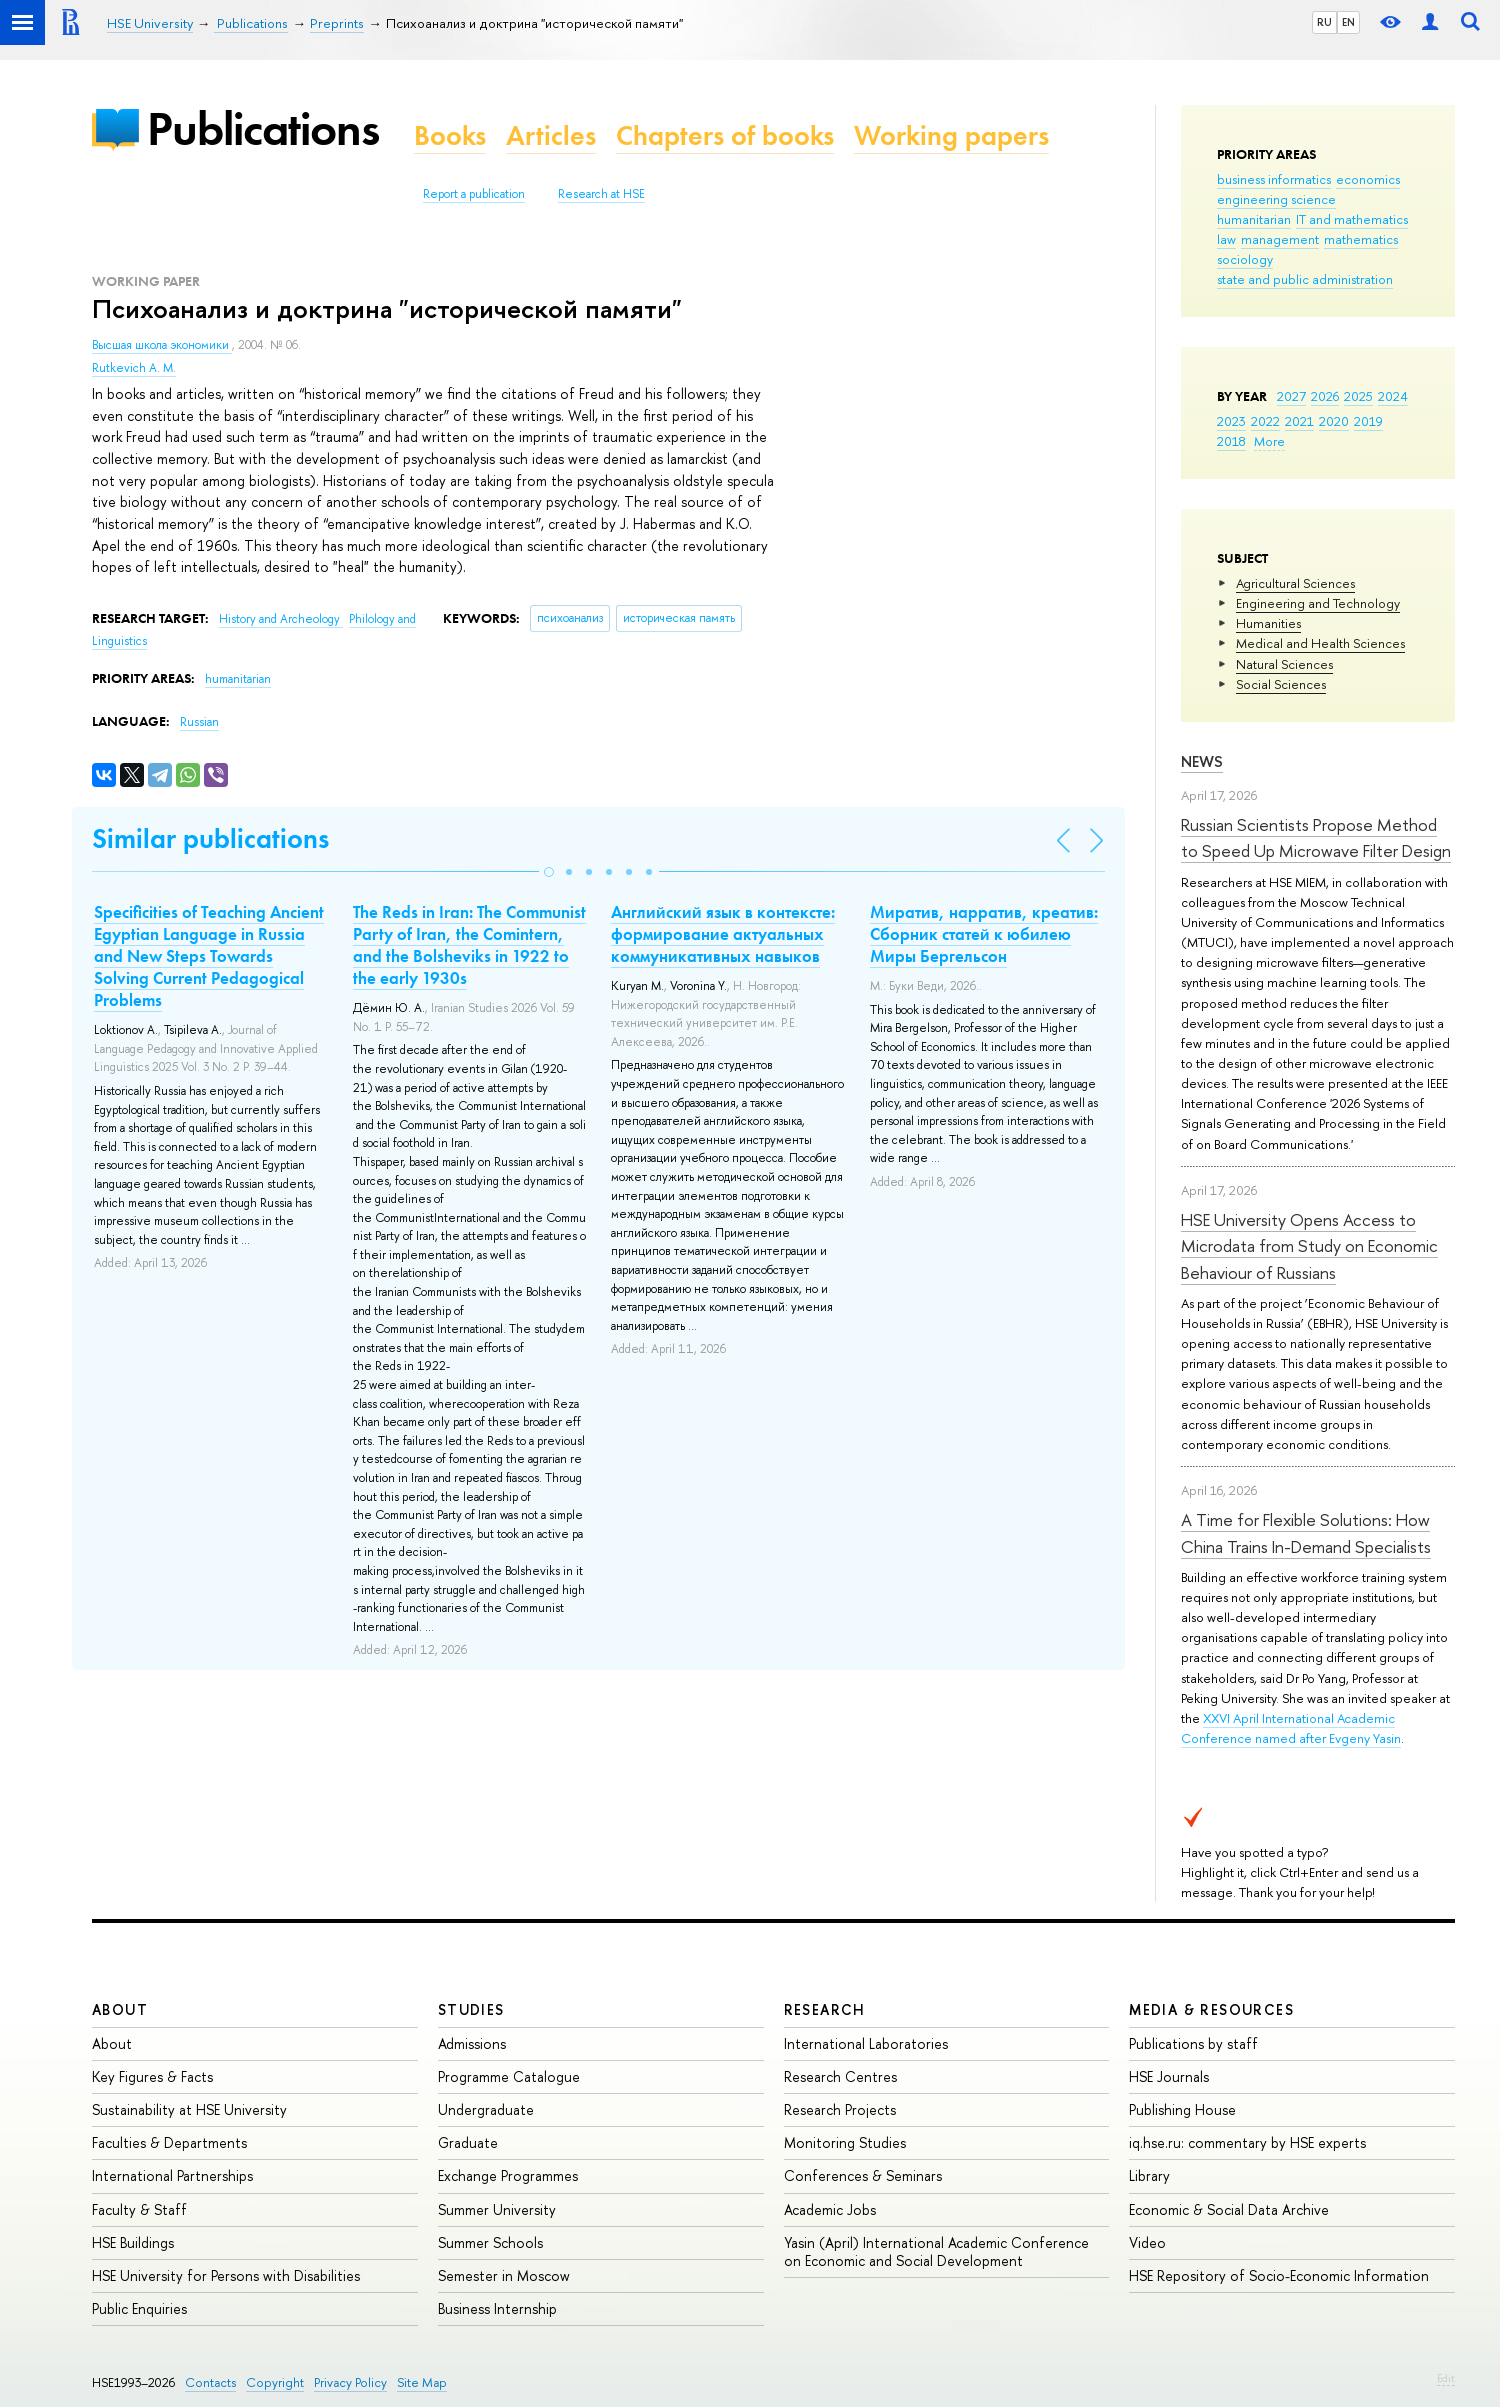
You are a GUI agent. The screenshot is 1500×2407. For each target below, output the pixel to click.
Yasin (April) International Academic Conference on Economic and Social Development (936, 2251)
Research (825, 2009)
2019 (1368, 421)
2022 (1265, 421)
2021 (1299, 421)
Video (1147, 2242)
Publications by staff (1193, 2043)
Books (450, 135)
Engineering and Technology (1318, 603)
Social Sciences (1281, 684)
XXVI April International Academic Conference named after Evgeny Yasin (1291, 1728)
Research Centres (840, 2076)
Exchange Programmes (508, 2175)
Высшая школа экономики (162, 345)
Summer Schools (490, 2242)
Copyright (275, 2382)
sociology (1245, 259)
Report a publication (474, 194)
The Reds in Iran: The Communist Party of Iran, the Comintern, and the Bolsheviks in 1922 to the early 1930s (469, 945)
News (1202, 761)
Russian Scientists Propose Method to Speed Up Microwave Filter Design (1316, 837)
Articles (551, 135)
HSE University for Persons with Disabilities (226, 2275)
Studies (471, 2009)
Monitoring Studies (845, 2142)
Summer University (497, 2209)
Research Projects (840, 2109)
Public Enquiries (139, 2308)
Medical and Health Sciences (1320, 643)
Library (1149, 2175)
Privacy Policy (350, 2382)
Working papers (951, 135)
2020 (1334, 421)
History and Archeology (281, 619)
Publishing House (1182, 2109)
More (1269, 441)
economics (1368, 179)
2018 (1231, 441)
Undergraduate (486, 2109)
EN (1348, 22)
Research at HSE (601, 194)
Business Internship (497, 2308)
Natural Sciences (1284, 664)
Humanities (1268, 623)
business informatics (1274, 179)
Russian (199, 722)
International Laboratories (866, 2043)
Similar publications (210, 838)
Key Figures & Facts (152, 2076)
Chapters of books (725, 135)
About (120, 2009)
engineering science (1276, 199)
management (1280, 239)
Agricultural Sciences (1295, 583)
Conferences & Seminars (863, 2175)
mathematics (1361, 239)
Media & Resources (1211, 2009)
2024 (1393, 396)
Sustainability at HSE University (189, 2109)
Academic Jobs (830, 2209)
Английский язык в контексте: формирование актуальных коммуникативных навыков (723, 934)
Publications (263, 128)
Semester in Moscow (504, 2275)
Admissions (472, 2043)
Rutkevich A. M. (134, 368)
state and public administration (1305, 279)
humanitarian (1254, 219)
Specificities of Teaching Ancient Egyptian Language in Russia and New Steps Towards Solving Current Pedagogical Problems (209, 956)
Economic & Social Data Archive (1229, 2209)
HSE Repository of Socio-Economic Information (1279, 2275)
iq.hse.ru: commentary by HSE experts (1247, 2142)
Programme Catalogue (509, 2076)
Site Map (422, 2382)
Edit (1446, 2378)
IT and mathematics (1352, 219)
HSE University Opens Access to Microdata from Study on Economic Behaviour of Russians (1309, 1246)
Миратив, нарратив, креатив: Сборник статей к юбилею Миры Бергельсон (984, 934)
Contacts (210, 2382)
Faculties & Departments (169, 2142)
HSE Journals (1169, 2076)
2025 (1358, 396)
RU (1324, 22)
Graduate (468, 2142)
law (1226, 239)
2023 (1231, 421)
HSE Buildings (133, 2242)
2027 (1291, 396)
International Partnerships (172, 2175)
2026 (1325, 396)
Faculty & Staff (139, 2209)
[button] (549, 872)
